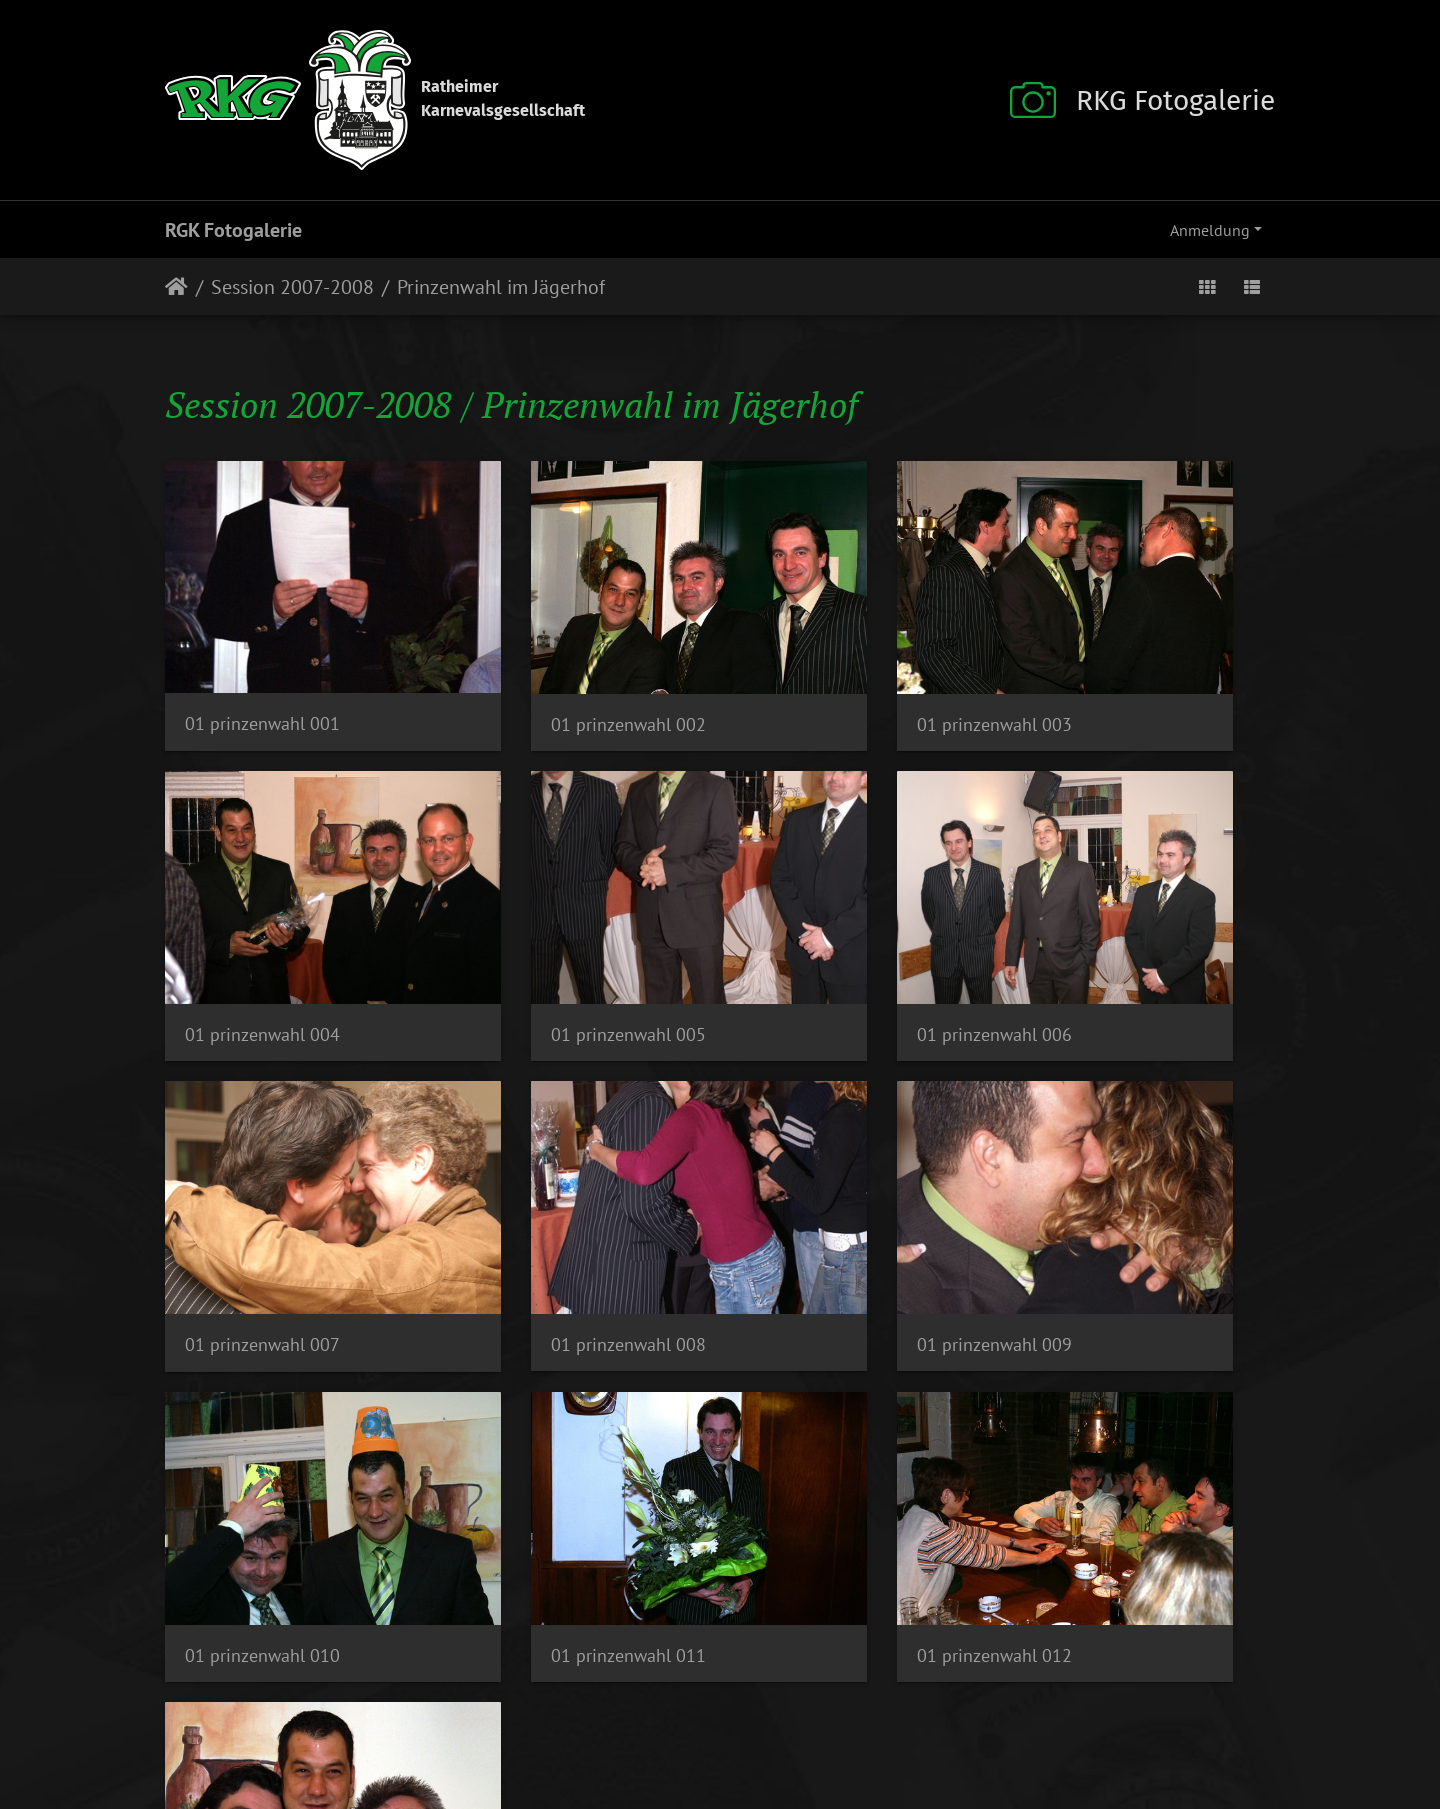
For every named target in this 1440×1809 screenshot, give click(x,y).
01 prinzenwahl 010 (547, 1176)
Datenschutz (698, 1749)
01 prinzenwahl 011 (832, 1176)
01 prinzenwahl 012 (1117, 1176)
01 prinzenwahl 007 (832, 922)
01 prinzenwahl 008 (1117, 921)
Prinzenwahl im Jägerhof (501, 287)
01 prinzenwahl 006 (547, 922)
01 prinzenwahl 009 (262, 1175)
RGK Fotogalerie (233, 230)
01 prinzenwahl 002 (547, 668)
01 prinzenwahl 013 (262, 1430)
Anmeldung (1210, 230)
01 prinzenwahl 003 (832, 668)
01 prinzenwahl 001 (262, 667)
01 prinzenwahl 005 (262, 921)
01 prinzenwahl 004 (1117, 668)
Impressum (602, 1749)
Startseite (176, 287)
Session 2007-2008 (292, 287)
